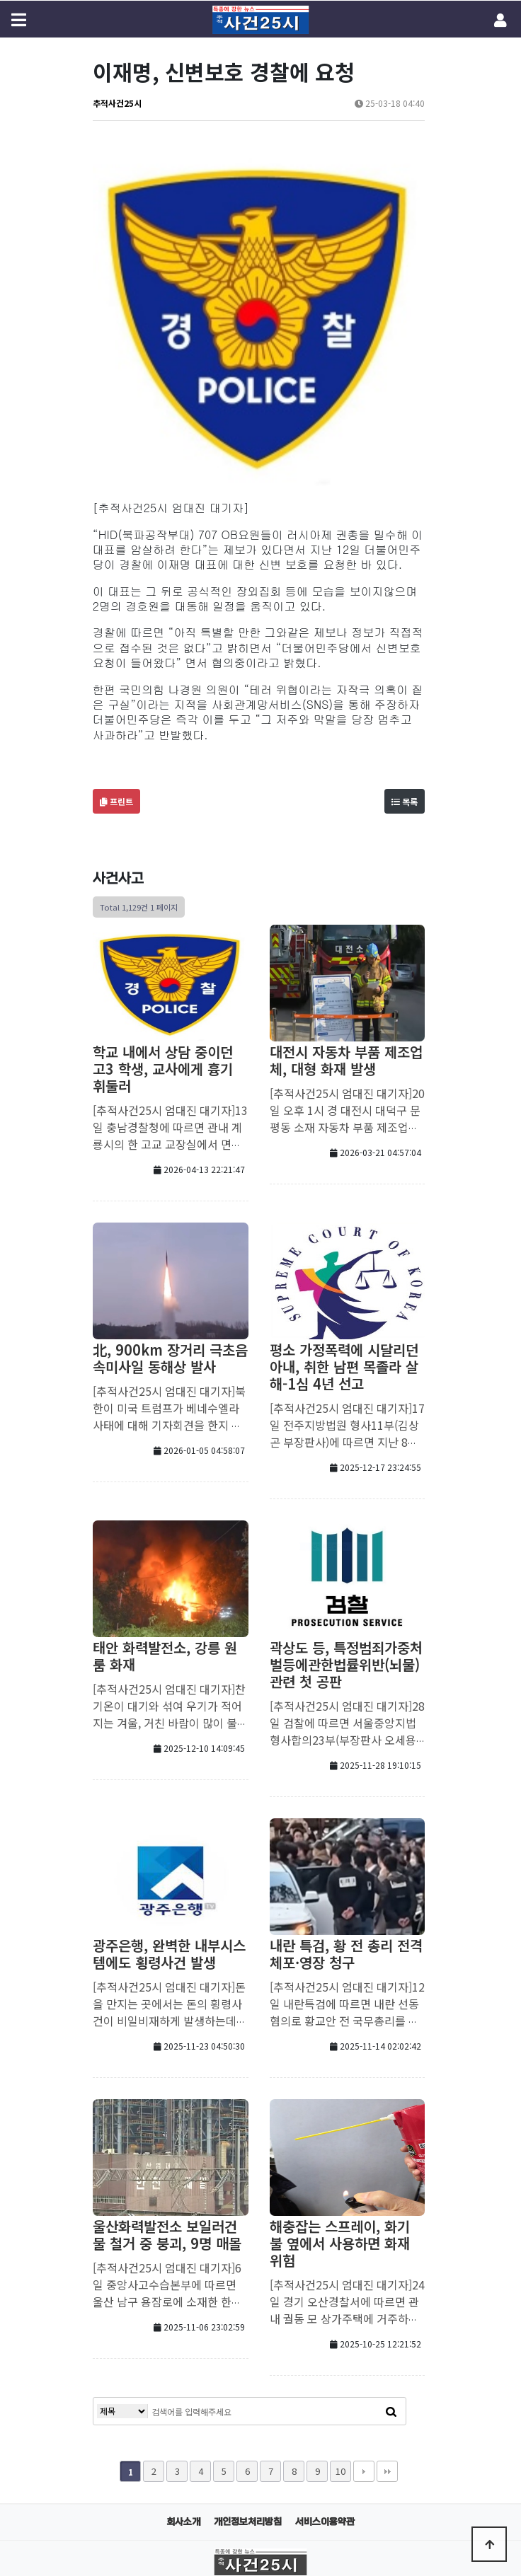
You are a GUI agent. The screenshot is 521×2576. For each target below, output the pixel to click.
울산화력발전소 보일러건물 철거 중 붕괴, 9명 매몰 (167, 2063)
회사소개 (183, 2351)
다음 (363, 2300)
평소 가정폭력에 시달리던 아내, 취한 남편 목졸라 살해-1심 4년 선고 (344, 1195)
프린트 (116, 630)
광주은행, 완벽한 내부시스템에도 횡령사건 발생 (169, 1782)
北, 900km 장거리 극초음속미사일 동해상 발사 (170, 1187)
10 (340, 2299)
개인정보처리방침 (248, 2351)
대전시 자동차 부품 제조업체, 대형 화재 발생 (346, 889)
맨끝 (387, 2300)
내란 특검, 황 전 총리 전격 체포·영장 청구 (346, 1782)
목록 (404, 630)
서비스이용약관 (325, 2351)
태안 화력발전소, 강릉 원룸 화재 (165, 1484)
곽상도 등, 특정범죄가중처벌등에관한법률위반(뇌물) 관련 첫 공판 (346, 1493)
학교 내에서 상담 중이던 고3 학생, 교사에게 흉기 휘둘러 (163, 897)
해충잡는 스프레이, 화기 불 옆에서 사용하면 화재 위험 (340, 2072)
